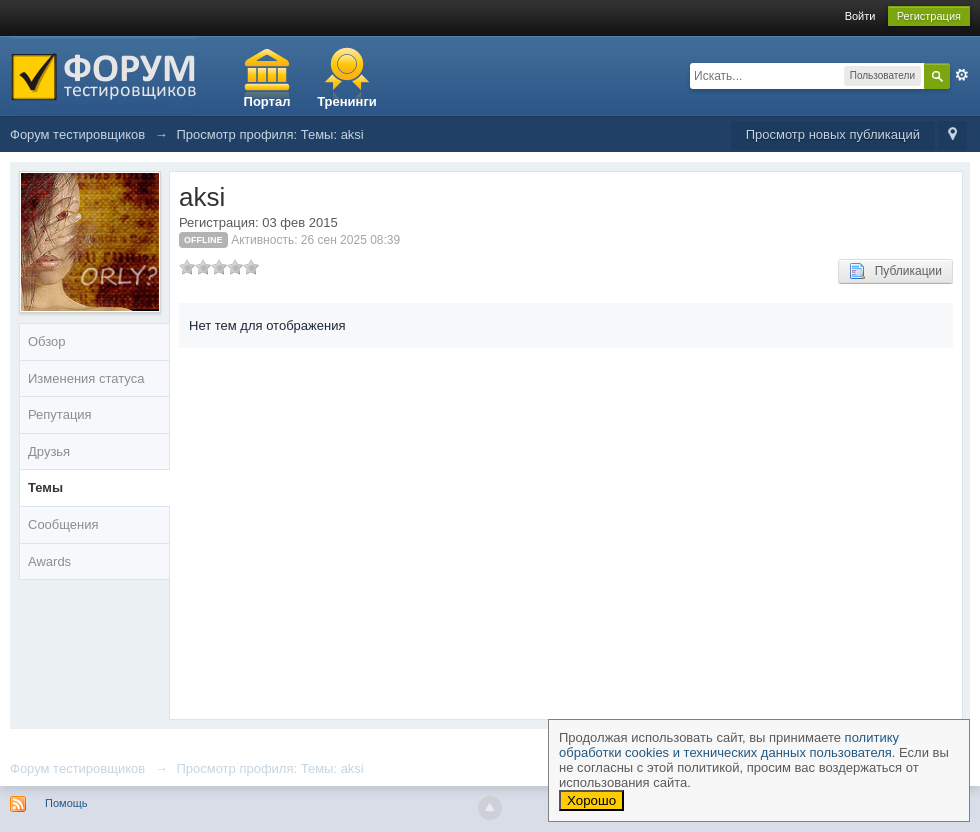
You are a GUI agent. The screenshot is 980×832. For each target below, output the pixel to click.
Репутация (60, 414)
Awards (49, 561)
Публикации (895, 271)
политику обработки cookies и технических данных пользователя (729, 745)
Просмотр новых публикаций (833, 134)
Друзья (49, 451)
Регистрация (929, 16)
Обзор (47, 341)
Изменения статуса (86, 378)
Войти (860, 16)
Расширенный (962, 75)
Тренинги (347, 101)
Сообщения (63, 524)
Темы (45, 487)
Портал (267, 101)
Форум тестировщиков (77, 768)
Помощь (66, 803)
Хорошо (591, 800)
